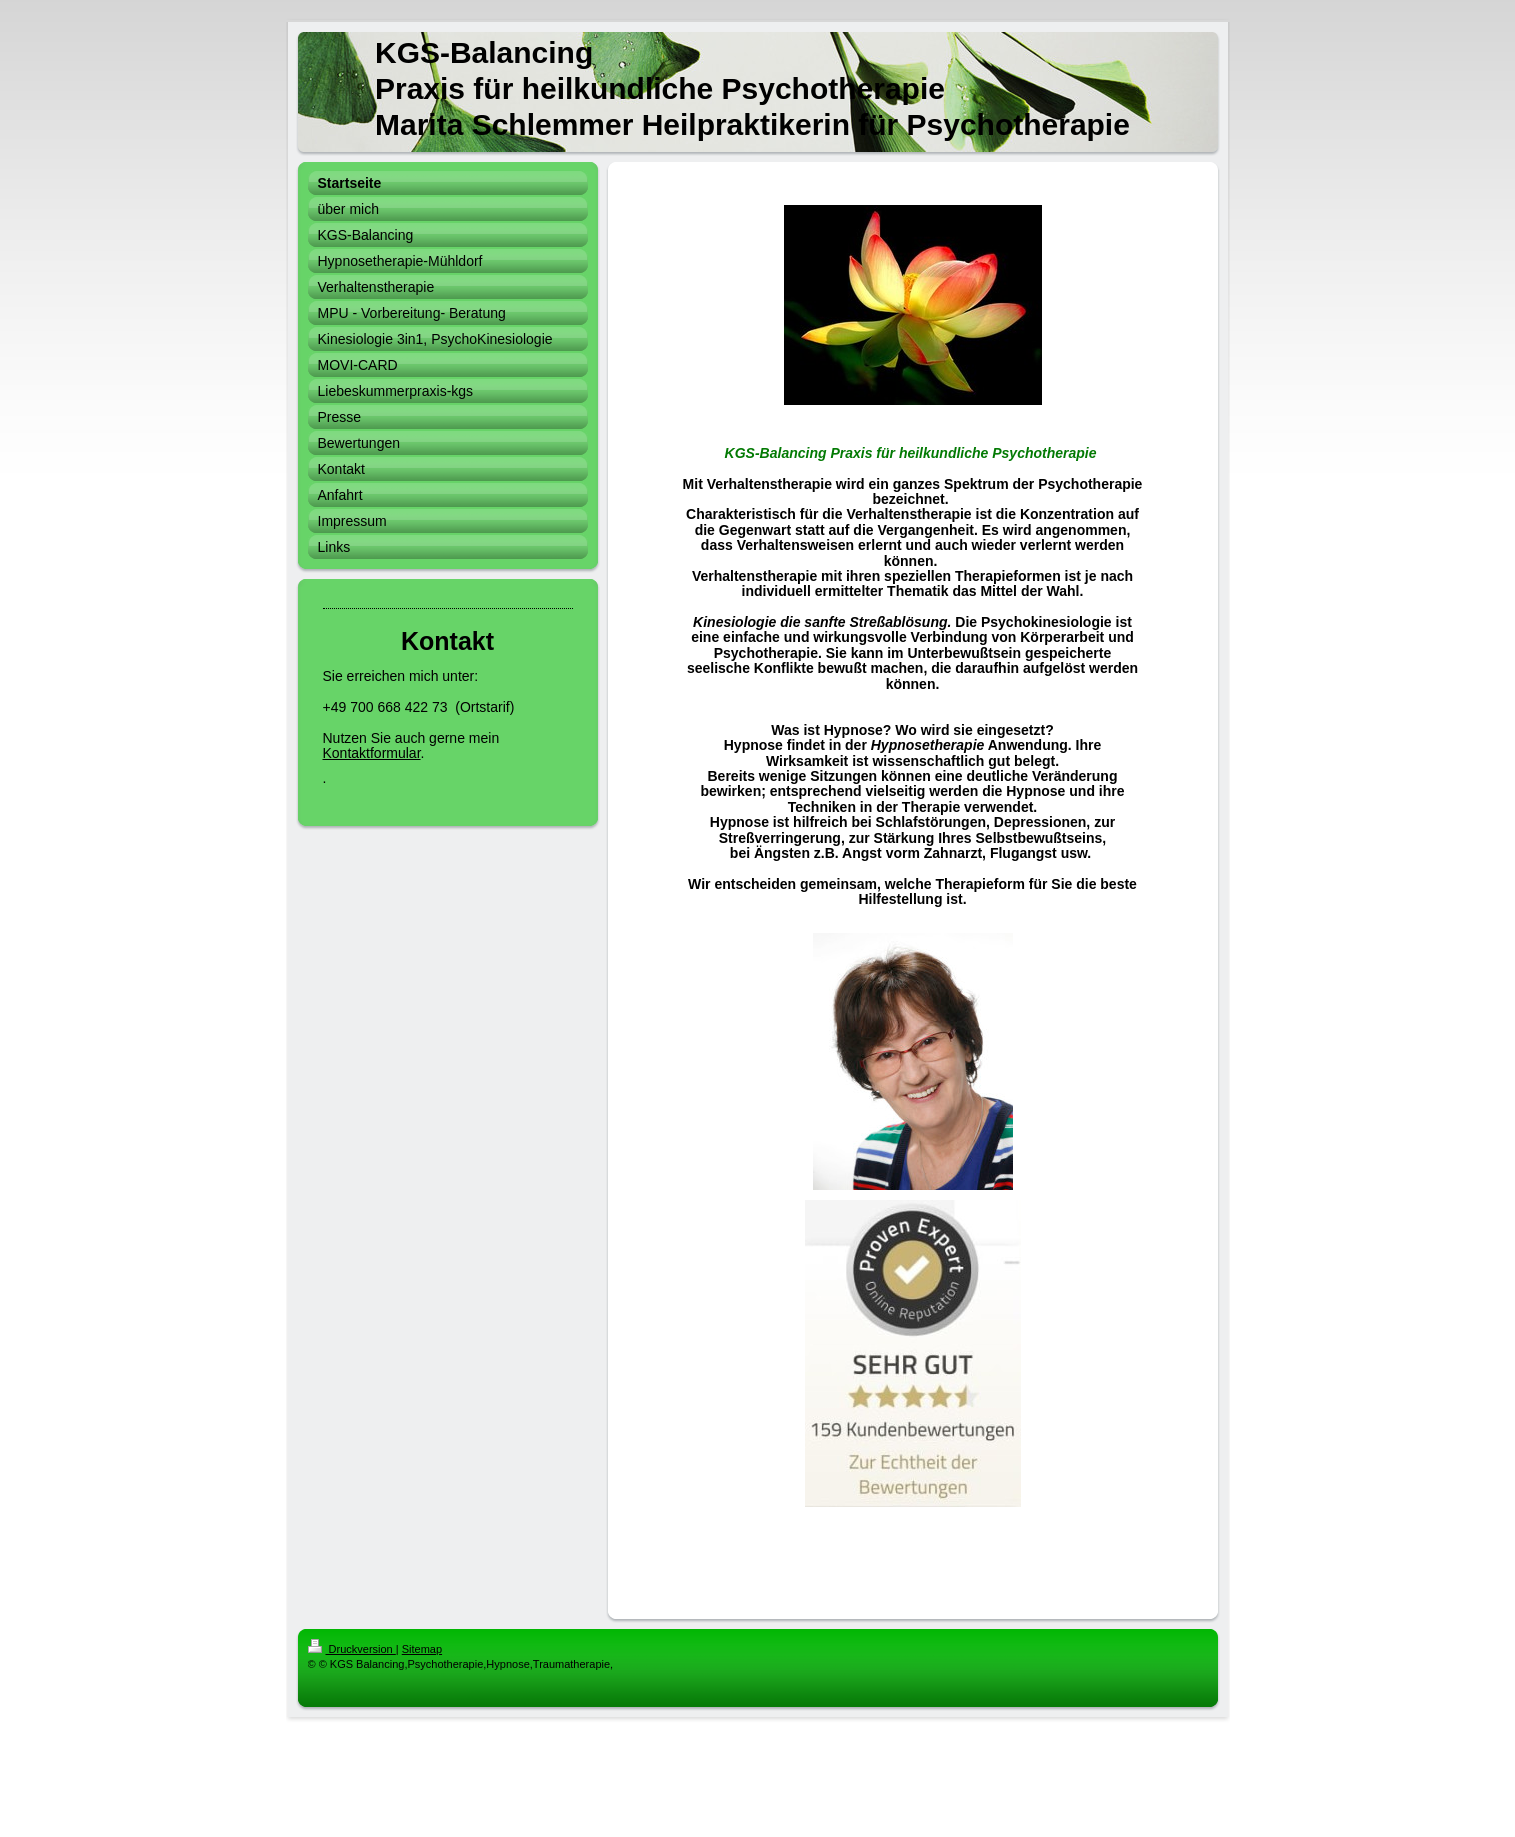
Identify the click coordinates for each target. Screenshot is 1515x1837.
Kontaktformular (372, 753)
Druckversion (352, 1649)
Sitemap (422, 1649)
